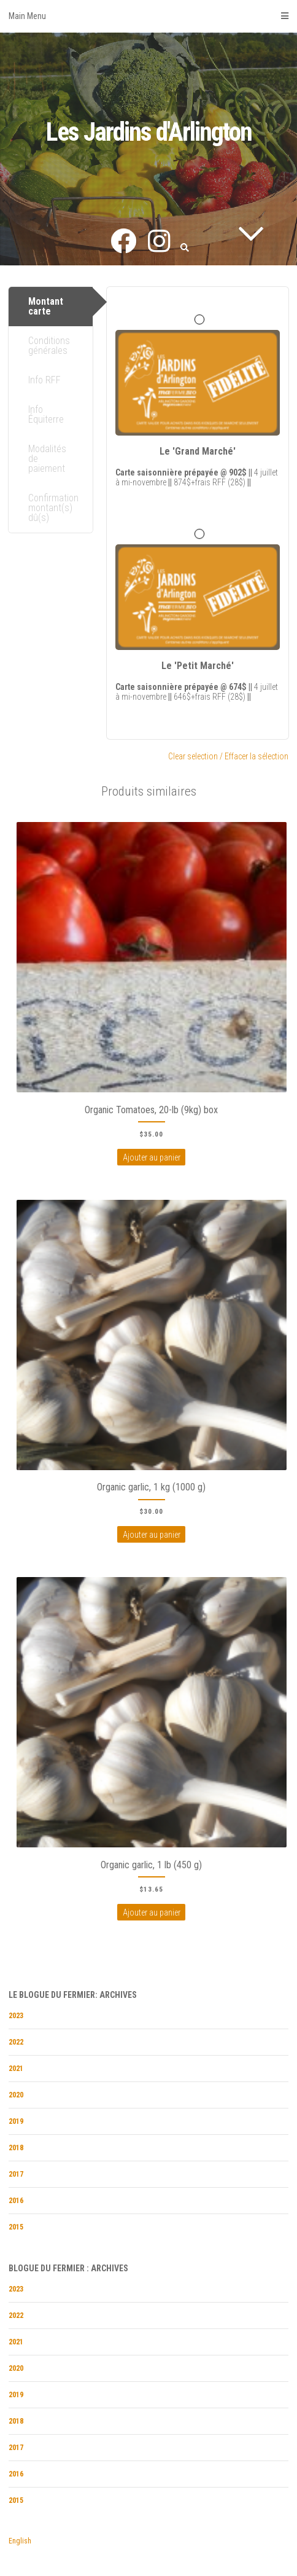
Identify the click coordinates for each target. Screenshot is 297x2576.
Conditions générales (49, 345)
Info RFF (44, 380)
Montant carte (45, 306)
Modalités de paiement (47, 458)
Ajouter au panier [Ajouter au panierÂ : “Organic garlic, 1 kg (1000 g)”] (151, 1535)
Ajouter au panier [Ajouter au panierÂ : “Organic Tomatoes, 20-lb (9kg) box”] (151, 1157)
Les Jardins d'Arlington (149, 132)
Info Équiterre (46, 414)
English (20, 2541)
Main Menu (148, 16)
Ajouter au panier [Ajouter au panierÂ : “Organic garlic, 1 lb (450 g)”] (151, 1912)
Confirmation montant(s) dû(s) (53, 507)
